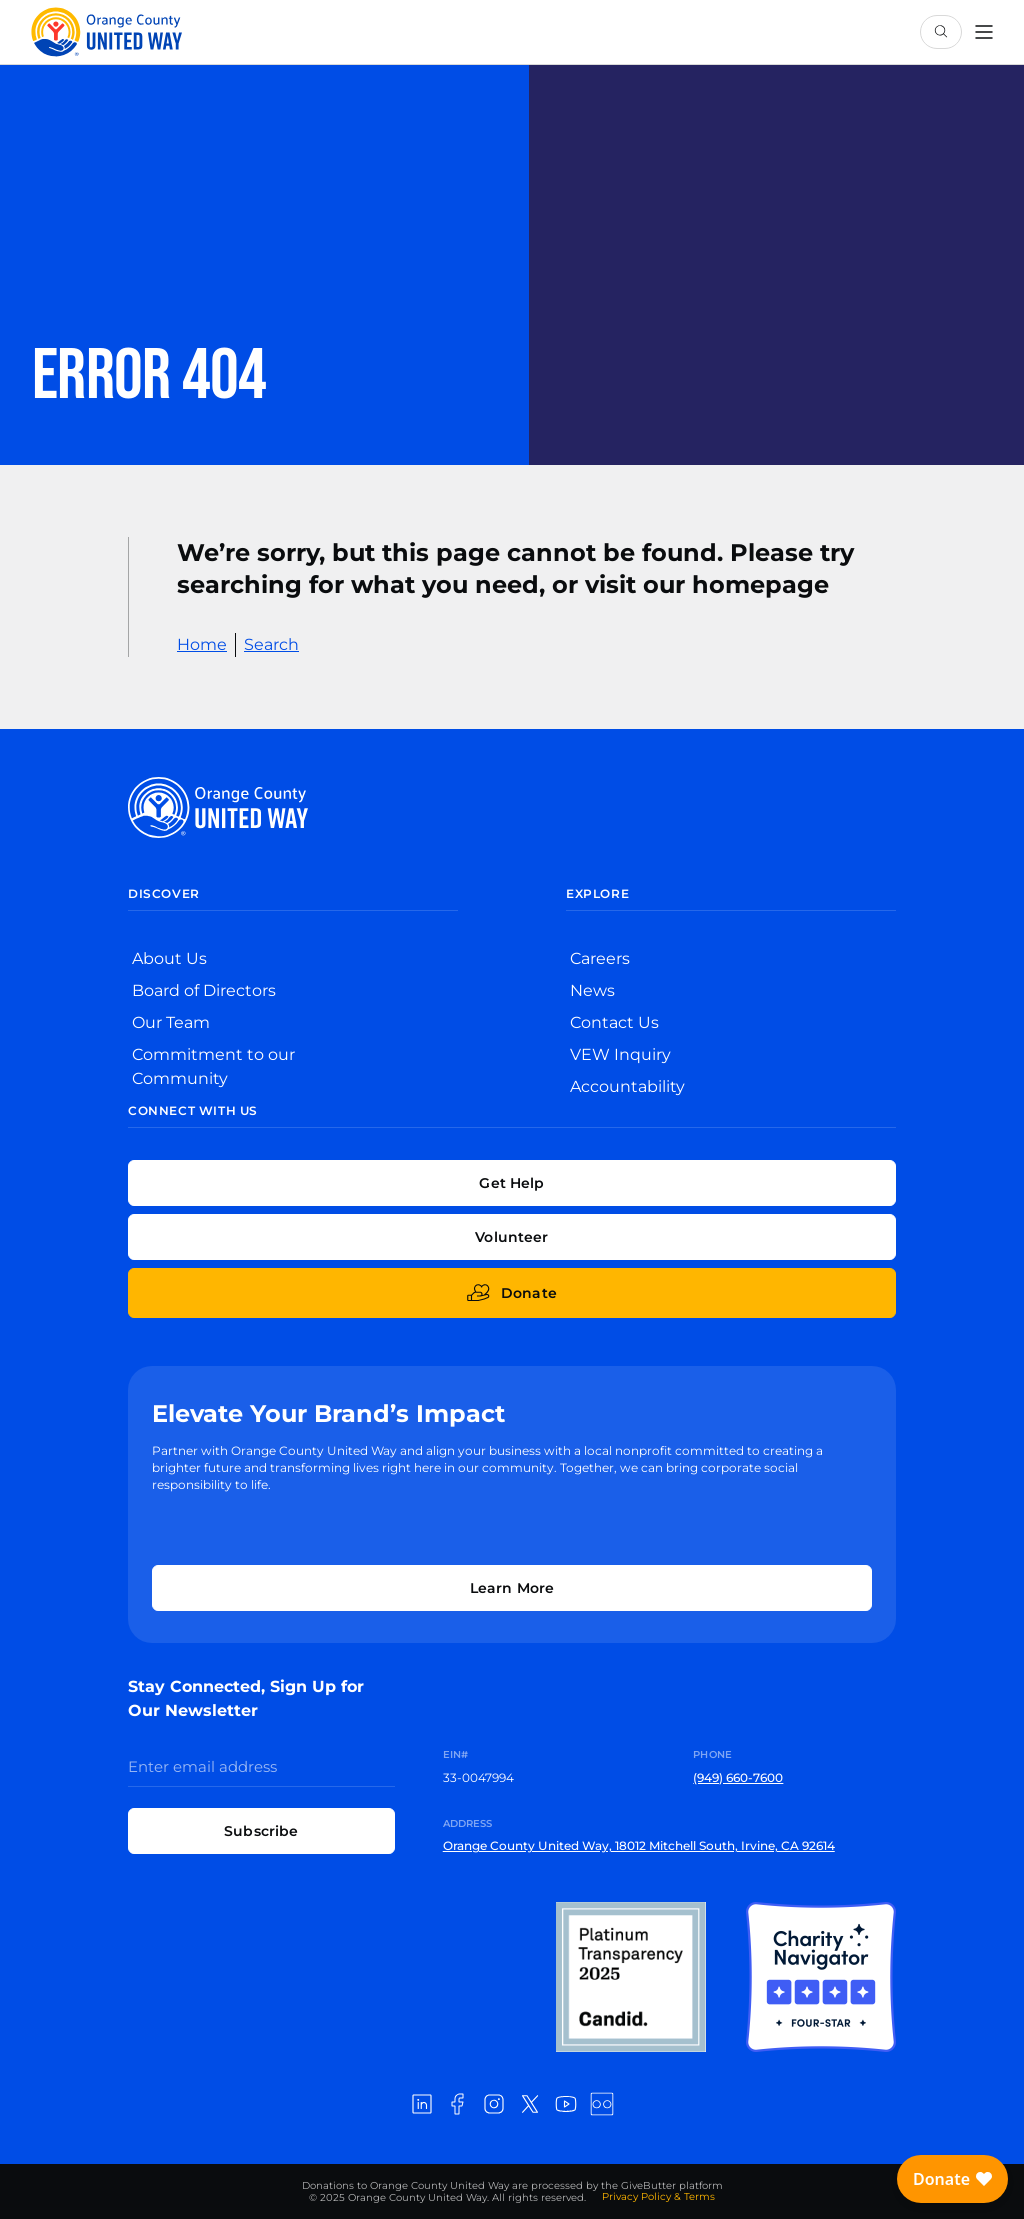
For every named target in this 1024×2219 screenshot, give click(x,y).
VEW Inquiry (620, 1054)
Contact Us (614, 1022)
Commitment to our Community (213, 1066)
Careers (600, 958)
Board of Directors (204, 990)
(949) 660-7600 (738, 1777)
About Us (169, 958)
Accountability (627, 1086)
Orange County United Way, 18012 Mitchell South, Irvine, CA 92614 (639, 1845)
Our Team (171, 1022)
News (592, 990)
